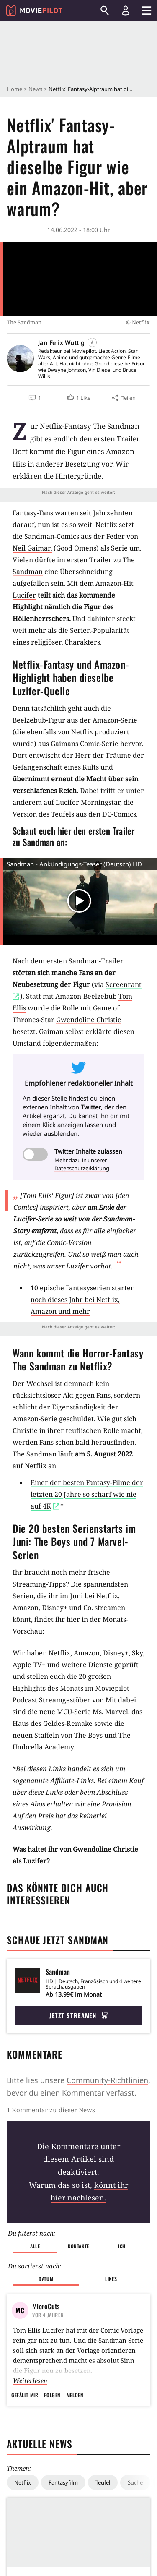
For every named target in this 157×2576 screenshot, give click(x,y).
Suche (135, 2482)
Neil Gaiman (32, 548)
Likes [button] (111, 2278)
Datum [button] (46, 2278)
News (35, 89)
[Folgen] (92, 342)
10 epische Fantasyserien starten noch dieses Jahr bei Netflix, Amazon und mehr (83, 1299)
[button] (79, 397)
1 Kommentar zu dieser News (51, 2110)
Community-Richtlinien (107, 2080)
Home (14, 89)
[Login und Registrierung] (125, 10)
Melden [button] (75, 2395)
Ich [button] (122, 2246)
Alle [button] (35, 2246)
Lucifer (24, 595)
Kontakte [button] (78, 2246)
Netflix (22, 2482)
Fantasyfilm (63, 2482)
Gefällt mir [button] (24, 2395)
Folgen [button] (52, 2395)
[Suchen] (104, 10)
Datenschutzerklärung (81, 1168)
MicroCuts (46, 2306)
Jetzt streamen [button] (78, 2015)
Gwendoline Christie (88, 1019)
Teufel (102, 2482)
